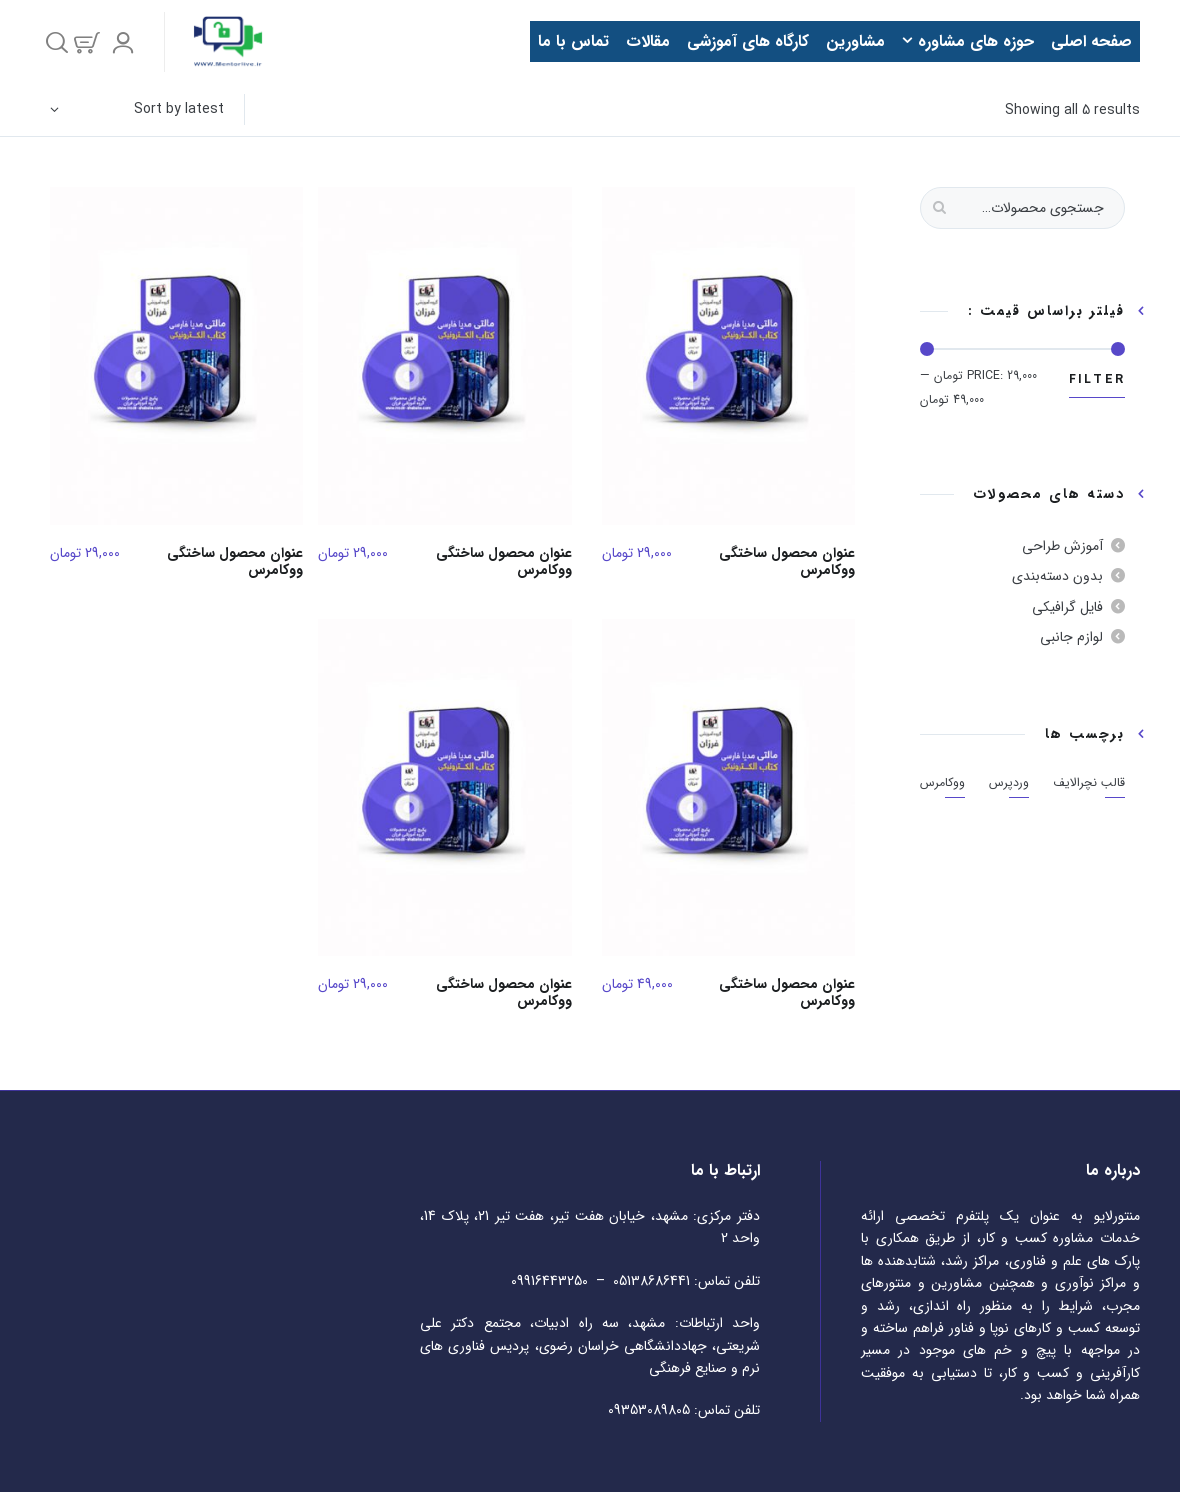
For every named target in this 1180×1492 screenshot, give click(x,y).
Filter (1097, 379)
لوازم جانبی (1071, 637)
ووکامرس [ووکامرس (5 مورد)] (942, 782)
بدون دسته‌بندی (1057, 576)
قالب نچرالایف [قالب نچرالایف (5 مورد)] (1089, 782)
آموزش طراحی (1062, 546)
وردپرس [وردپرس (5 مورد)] (1009, 782)
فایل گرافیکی (1067, 607)
